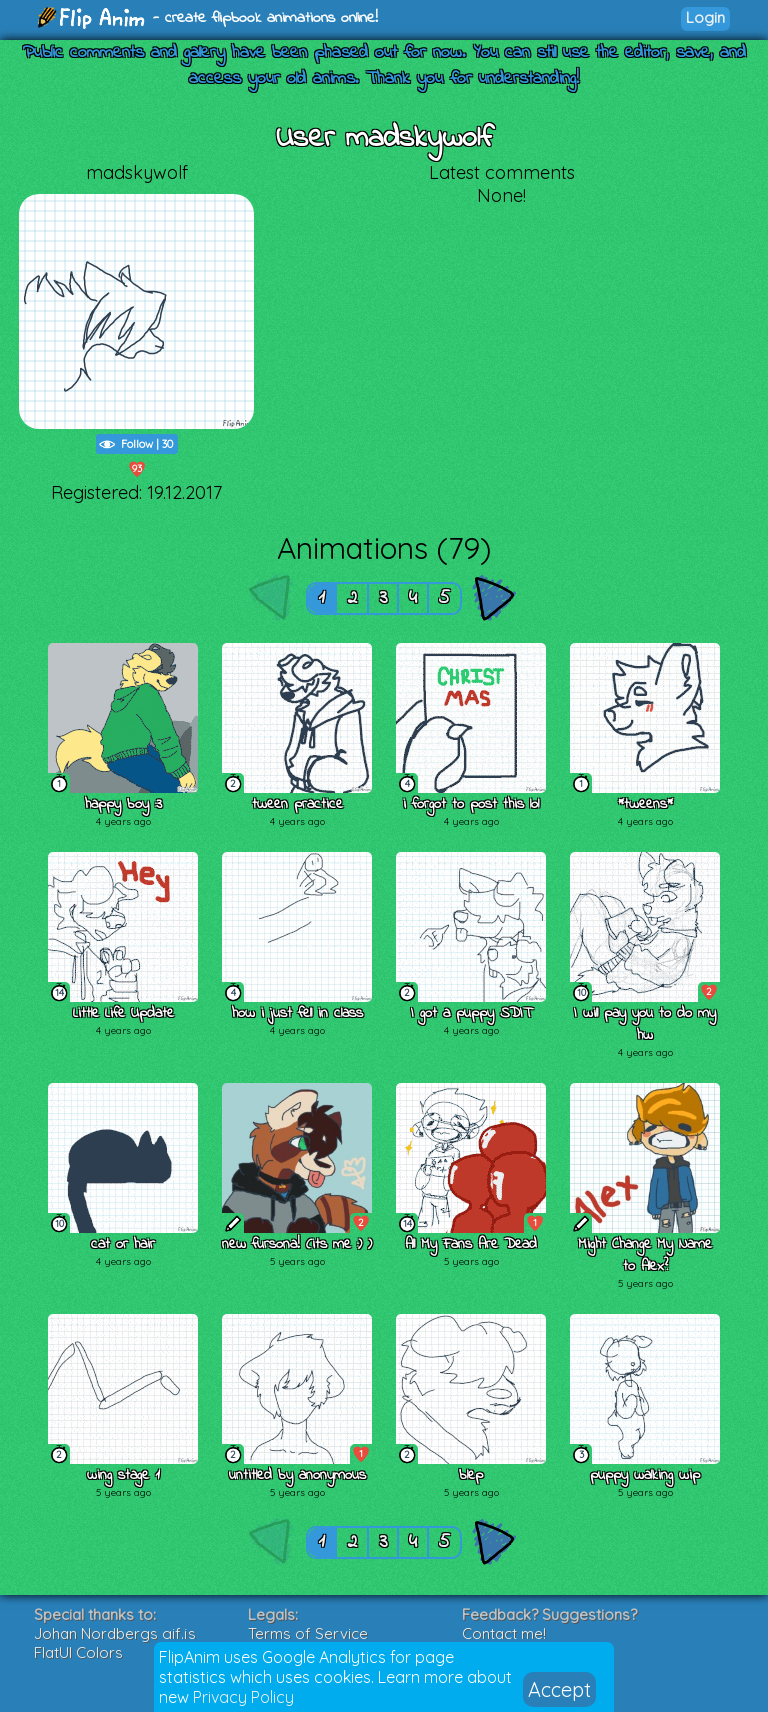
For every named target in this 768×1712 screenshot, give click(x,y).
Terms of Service (308, 1633)
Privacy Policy (243, 1697)
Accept (559, 1689)
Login (705, 17)
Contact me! (504, 1633)
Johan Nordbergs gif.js (115, 1633)
